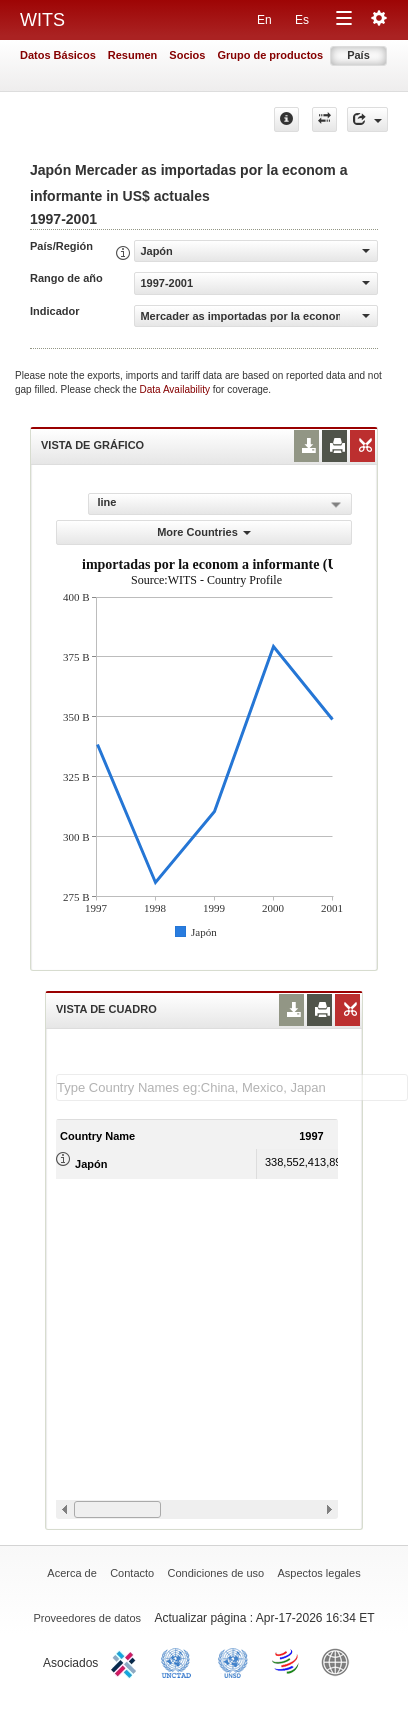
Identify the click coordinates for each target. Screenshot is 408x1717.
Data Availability (176, 389)
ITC (127, 1661)
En (264, 20)
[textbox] (232, 1087)
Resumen (133, 55)
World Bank (340, 1661)
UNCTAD (180, 1661)
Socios (187, 55)
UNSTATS (233, 1661)
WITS (42, 20)
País (358, 55)
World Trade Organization (287, 1661)
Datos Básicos (58, 55)
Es (302, 20)
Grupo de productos (270, 55)
